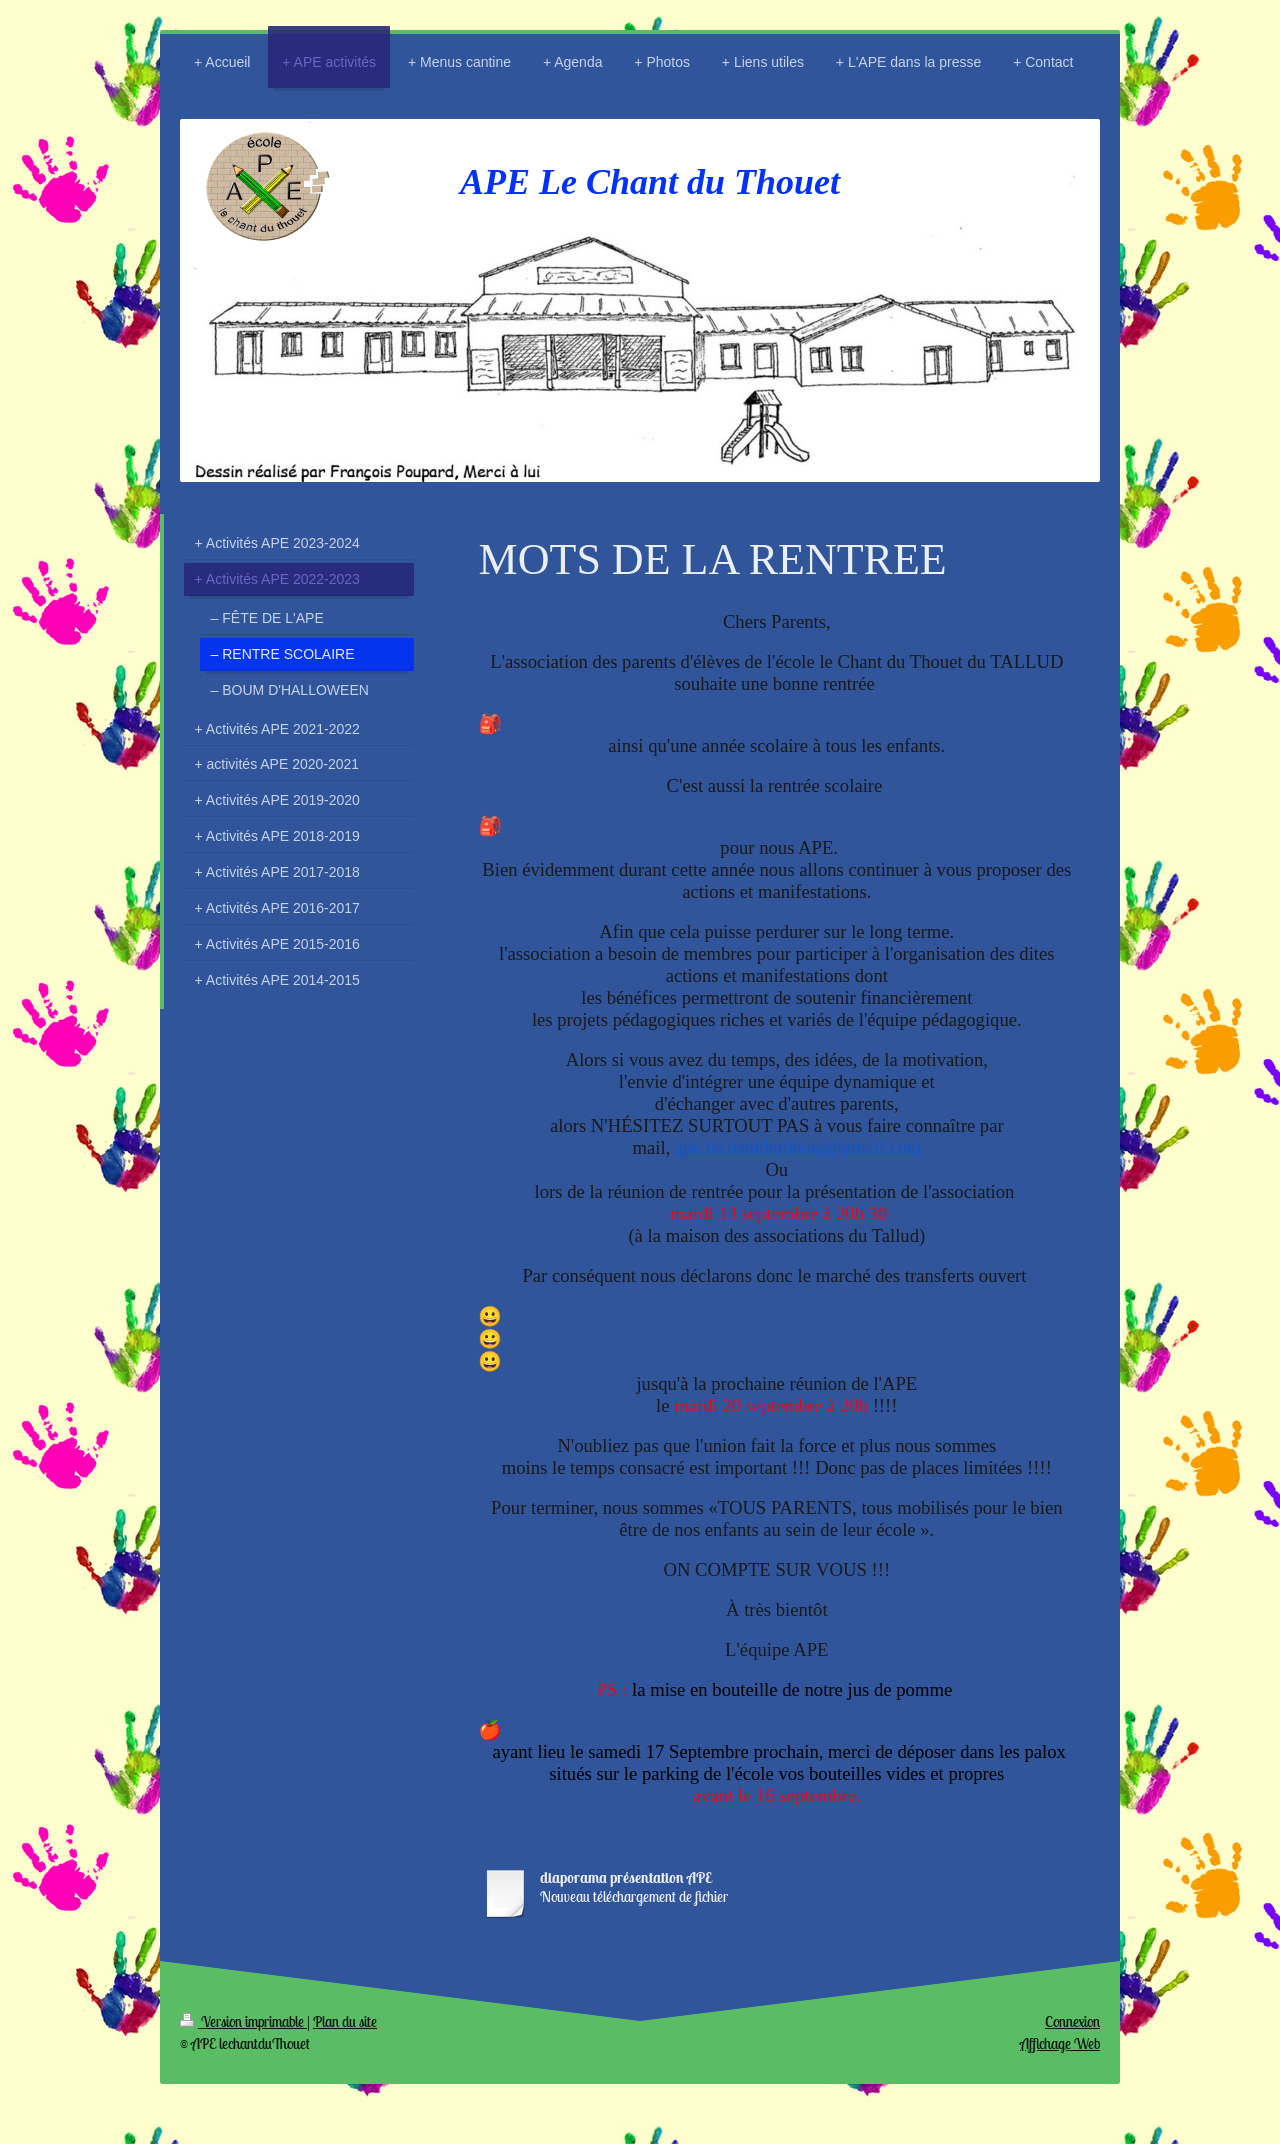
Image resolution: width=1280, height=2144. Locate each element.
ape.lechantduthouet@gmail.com (798, 1147)
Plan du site (345, 2021)
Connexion (1072, 2021)
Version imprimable (243, 2021)
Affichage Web (1060, 2043)
